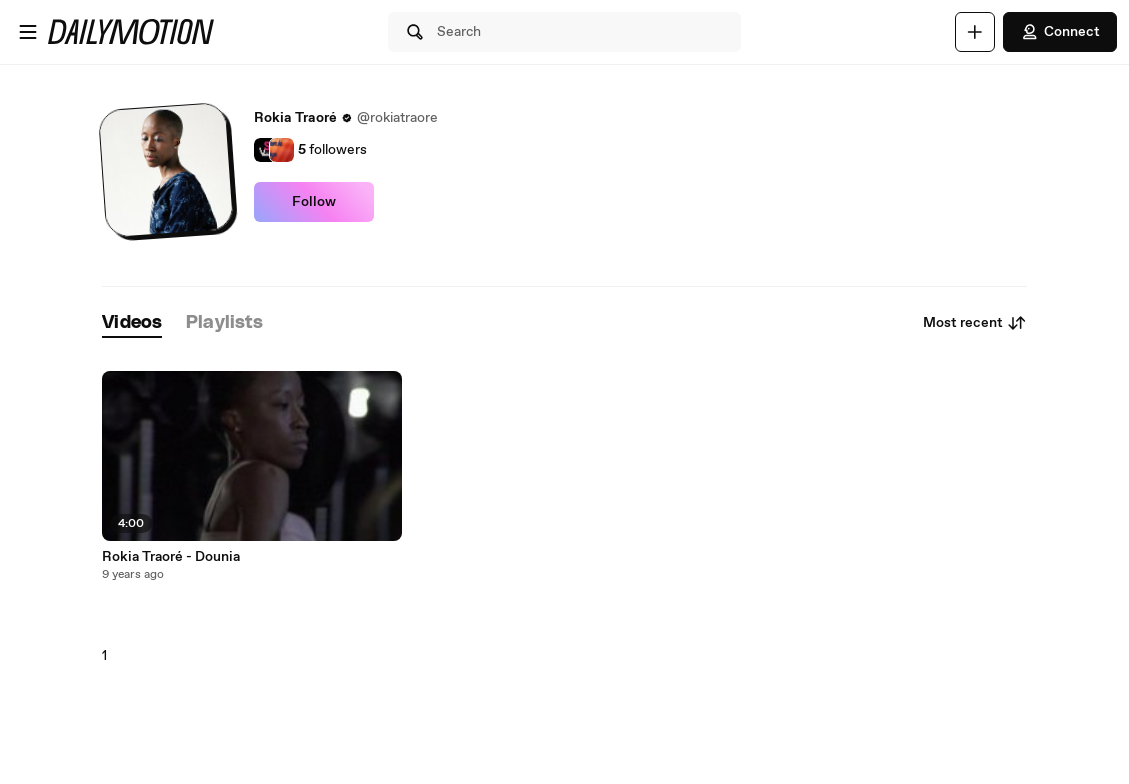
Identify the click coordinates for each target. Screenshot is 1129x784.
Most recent (975, 323)
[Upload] (975, 32)
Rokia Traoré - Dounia (171, 557)
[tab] (132, 323)
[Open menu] (28, 32)
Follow (314, 202)
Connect (1060, 32)
